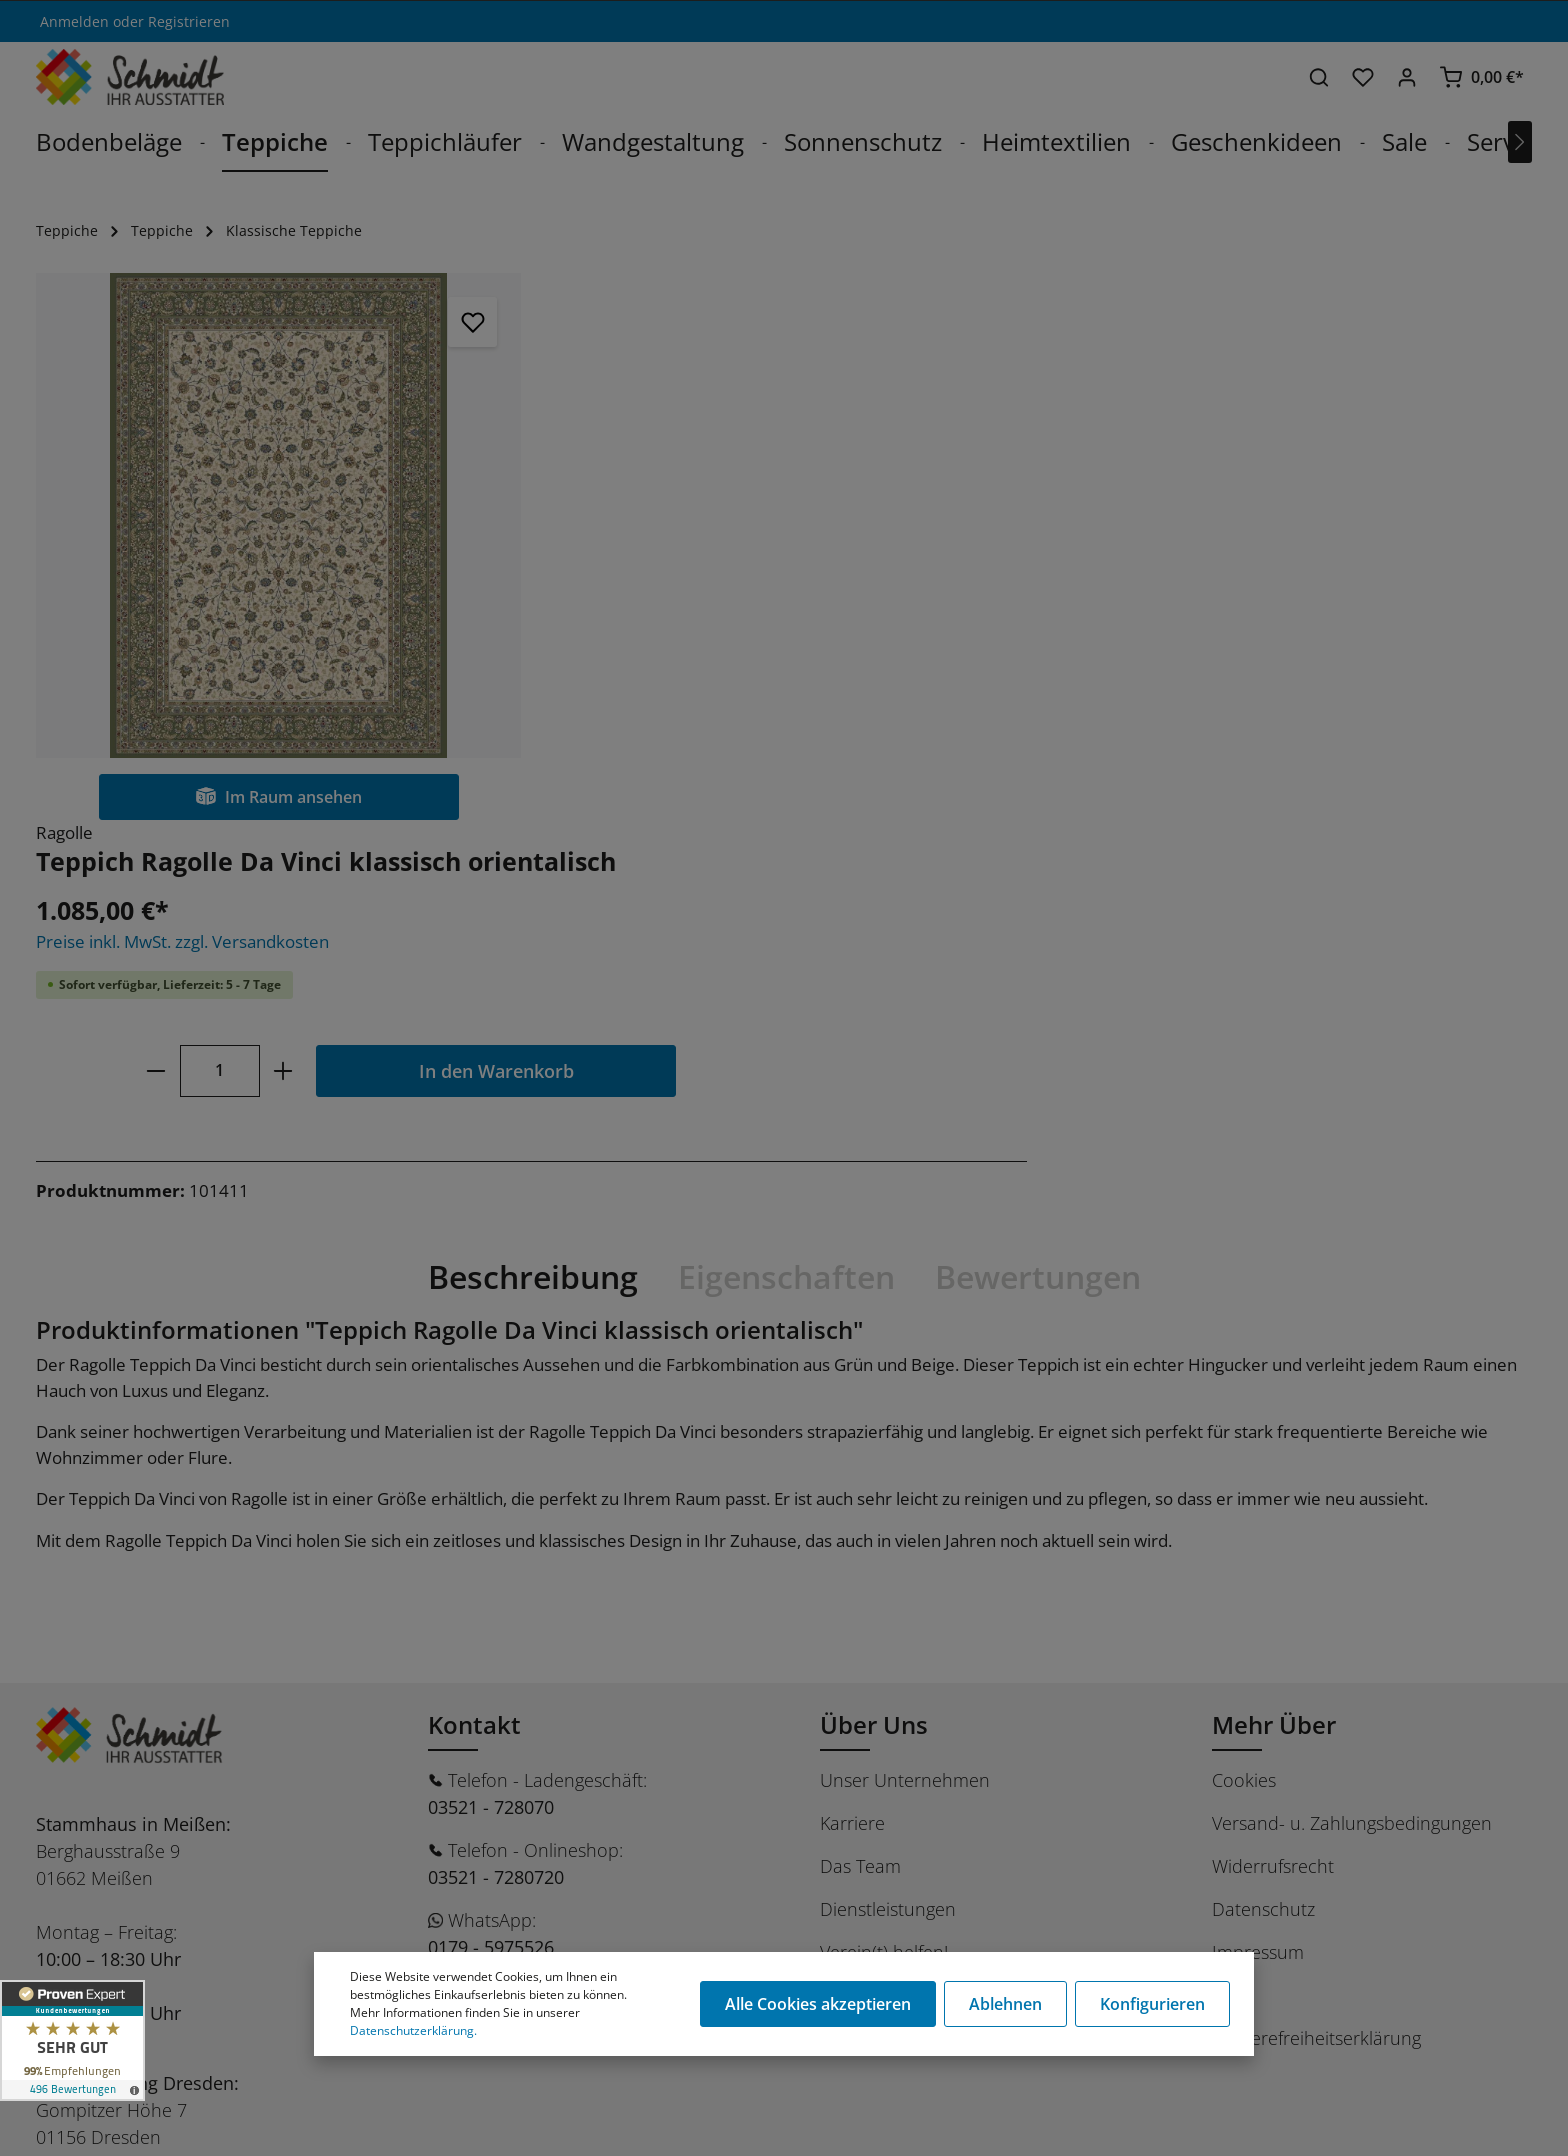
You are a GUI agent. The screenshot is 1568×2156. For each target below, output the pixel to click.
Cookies (1244, 1376)
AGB (1229, 1591)
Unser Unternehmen (905, 1376)
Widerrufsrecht (1273, 1462)
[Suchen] (1319, 77)
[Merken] (459, 322)
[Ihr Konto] (1407, 77)
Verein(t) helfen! (884, 1548)
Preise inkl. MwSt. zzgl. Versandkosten (694, 394)
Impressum (1258, 1548)
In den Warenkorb (1008, 523)
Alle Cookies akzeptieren (818, 2004)
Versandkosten (1053, 2119)
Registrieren (189, 21)
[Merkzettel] (1363, 77)
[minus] (667, 523)
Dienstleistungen (888, 1505)
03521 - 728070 (491, 1403)
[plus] (795, 523)
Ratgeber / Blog (882, 1591)
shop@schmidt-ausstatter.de (549, 1613)
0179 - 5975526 (491, 1543)
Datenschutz (1263, 1505)
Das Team (860, 1462)
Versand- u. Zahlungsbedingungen (1352, 1419)
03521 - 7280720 (496, 1473)
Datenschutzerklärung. (413, 2030)
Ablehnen (1005, 2004)
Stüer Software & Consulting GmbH (242, 2129)
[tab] (533, 873)
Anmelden (74, 21)
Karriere (852, 1419)
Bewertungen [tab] (1038, 872)
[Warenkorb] (1481, 77)
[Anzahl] (732, 523)
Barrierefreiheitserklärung (1316, 1634)
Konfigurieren (1152, 2004)
